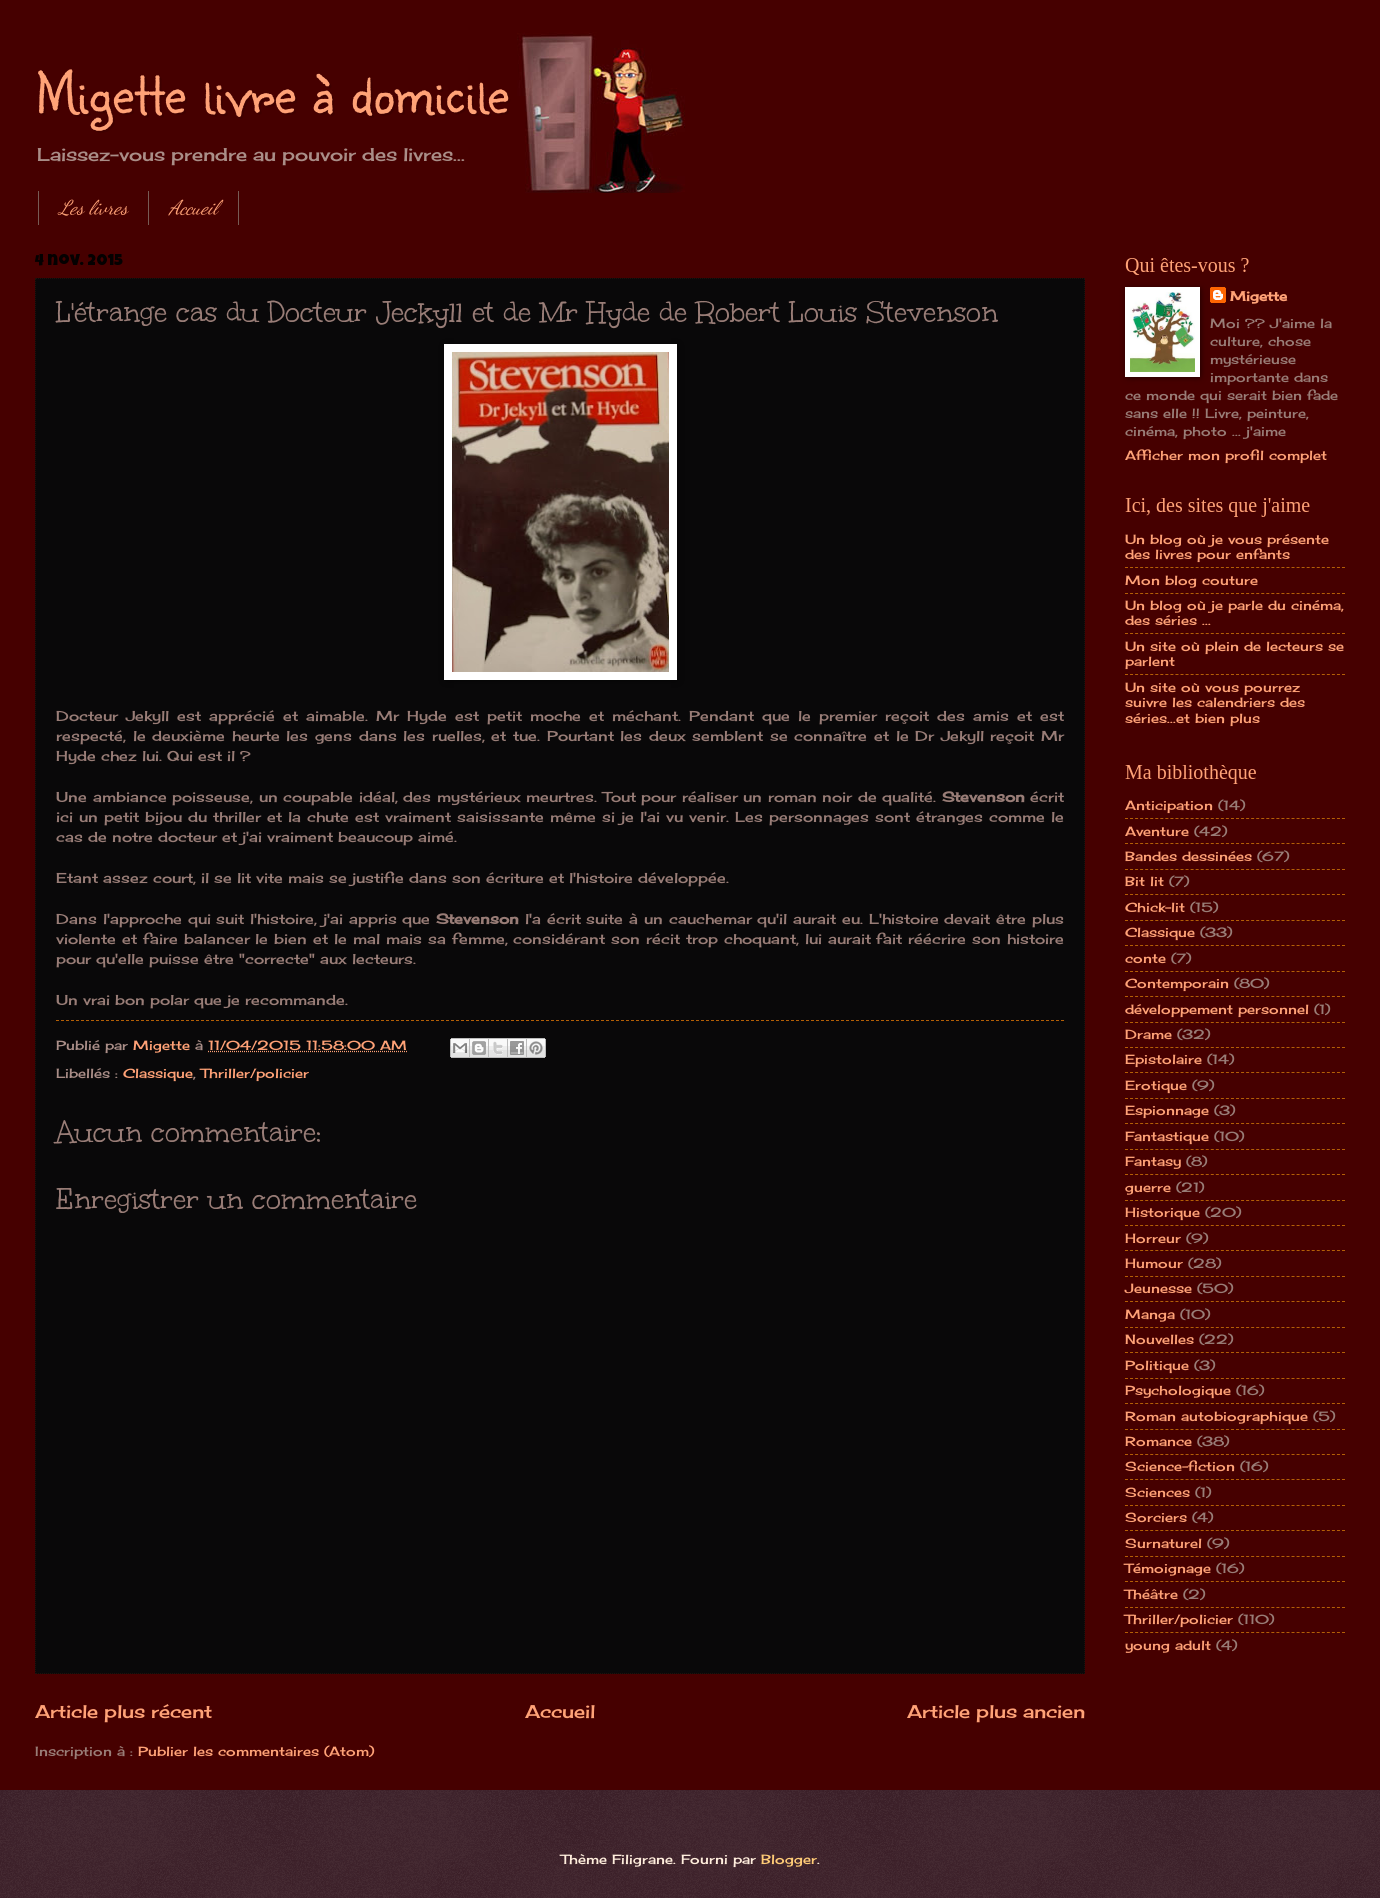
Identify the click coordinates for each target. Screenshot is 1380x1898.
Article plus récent (123, 1711)
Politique (1157, 1365)
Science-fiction (1180, 1466)
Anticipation (1169, 805)
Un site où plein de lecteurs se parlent (1234, 653)
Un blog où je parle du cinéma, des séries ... (1234, 612)
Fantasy (1153, 1161)
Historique (1162, 1212)
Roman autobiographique (1216, 1416)
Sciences (1157, 1492)
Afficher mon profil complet (1226, 455)
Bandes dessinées (1188, 856)
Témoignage (1168, 1568)
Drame (1148, 1034)
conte (1145, 958)
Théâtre (1151, 1594)
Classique (158, 1073)
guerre (1148, 1187)
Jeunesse (1158, 1288)
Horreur (1153, 1238)
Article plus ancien (996, 1711)
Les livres (93, 208)
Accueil (193, 208)
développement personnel (1217, 1009)
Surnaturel (1163, 1543)
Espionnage (1167, 1110)
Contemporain (1177, 983)
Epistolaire (1163, 1059)
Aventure (1157, 831)
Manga (1150, 1314)
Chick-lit (1155, 907)
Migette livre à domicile (272, 92)
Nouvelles (1159, 1339)
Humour (1154, 1263)
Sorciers (1156, 1517)
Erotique (1156, 1085)
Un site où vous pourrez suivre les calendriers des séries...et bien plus (1215, 702)
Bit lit (1144, 881)
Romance (1158, 1441)
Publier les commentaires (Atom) (256, 1751)
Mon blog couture (1191, 580)
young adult (1168, 1645)
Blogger (789, 1859)
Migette (1258, 296)
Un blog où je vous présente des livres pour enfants (1227, 546)
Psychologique (1178, 1390)
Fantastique (1167, 1136)
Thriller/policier (255, 1073)
